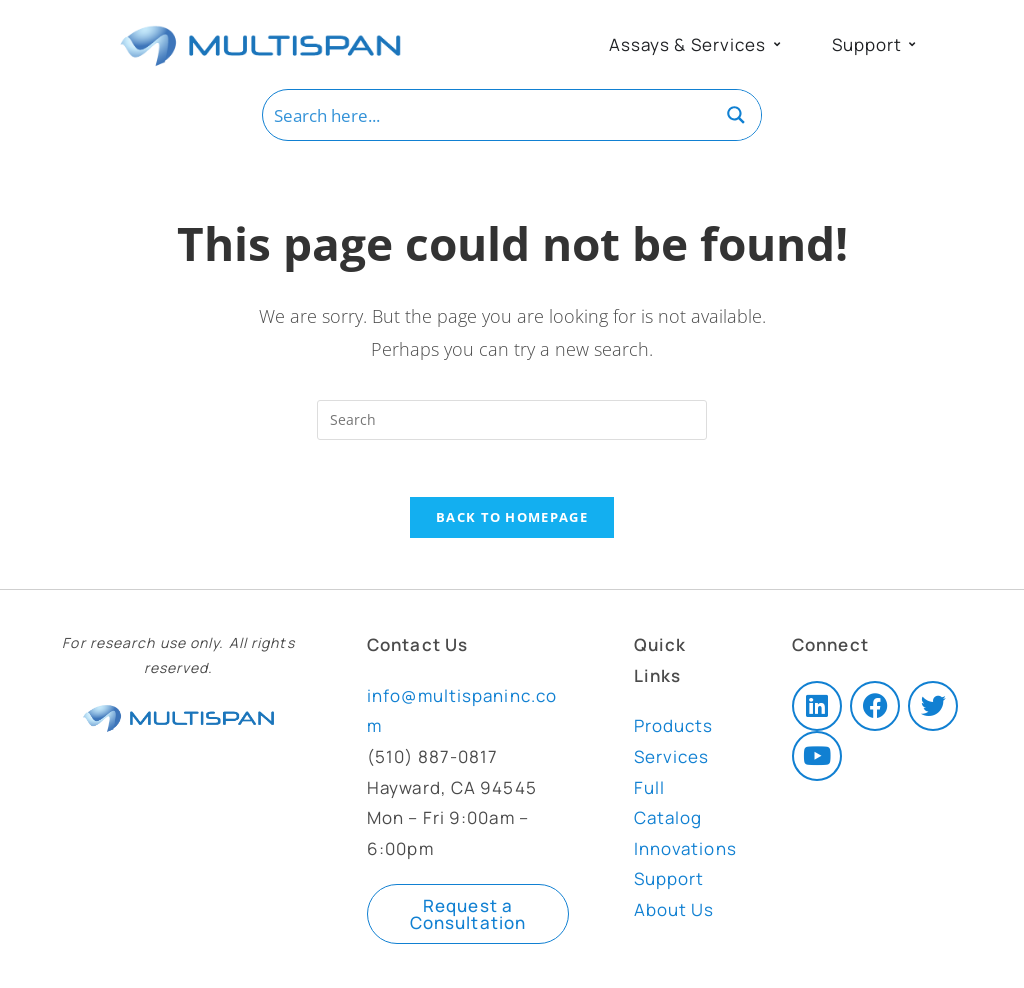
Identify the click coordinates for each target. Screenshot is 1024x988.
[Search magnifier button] (736, 115)
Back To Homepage (512, 521)
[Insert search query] (512, 420)
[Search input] (488, 115)
